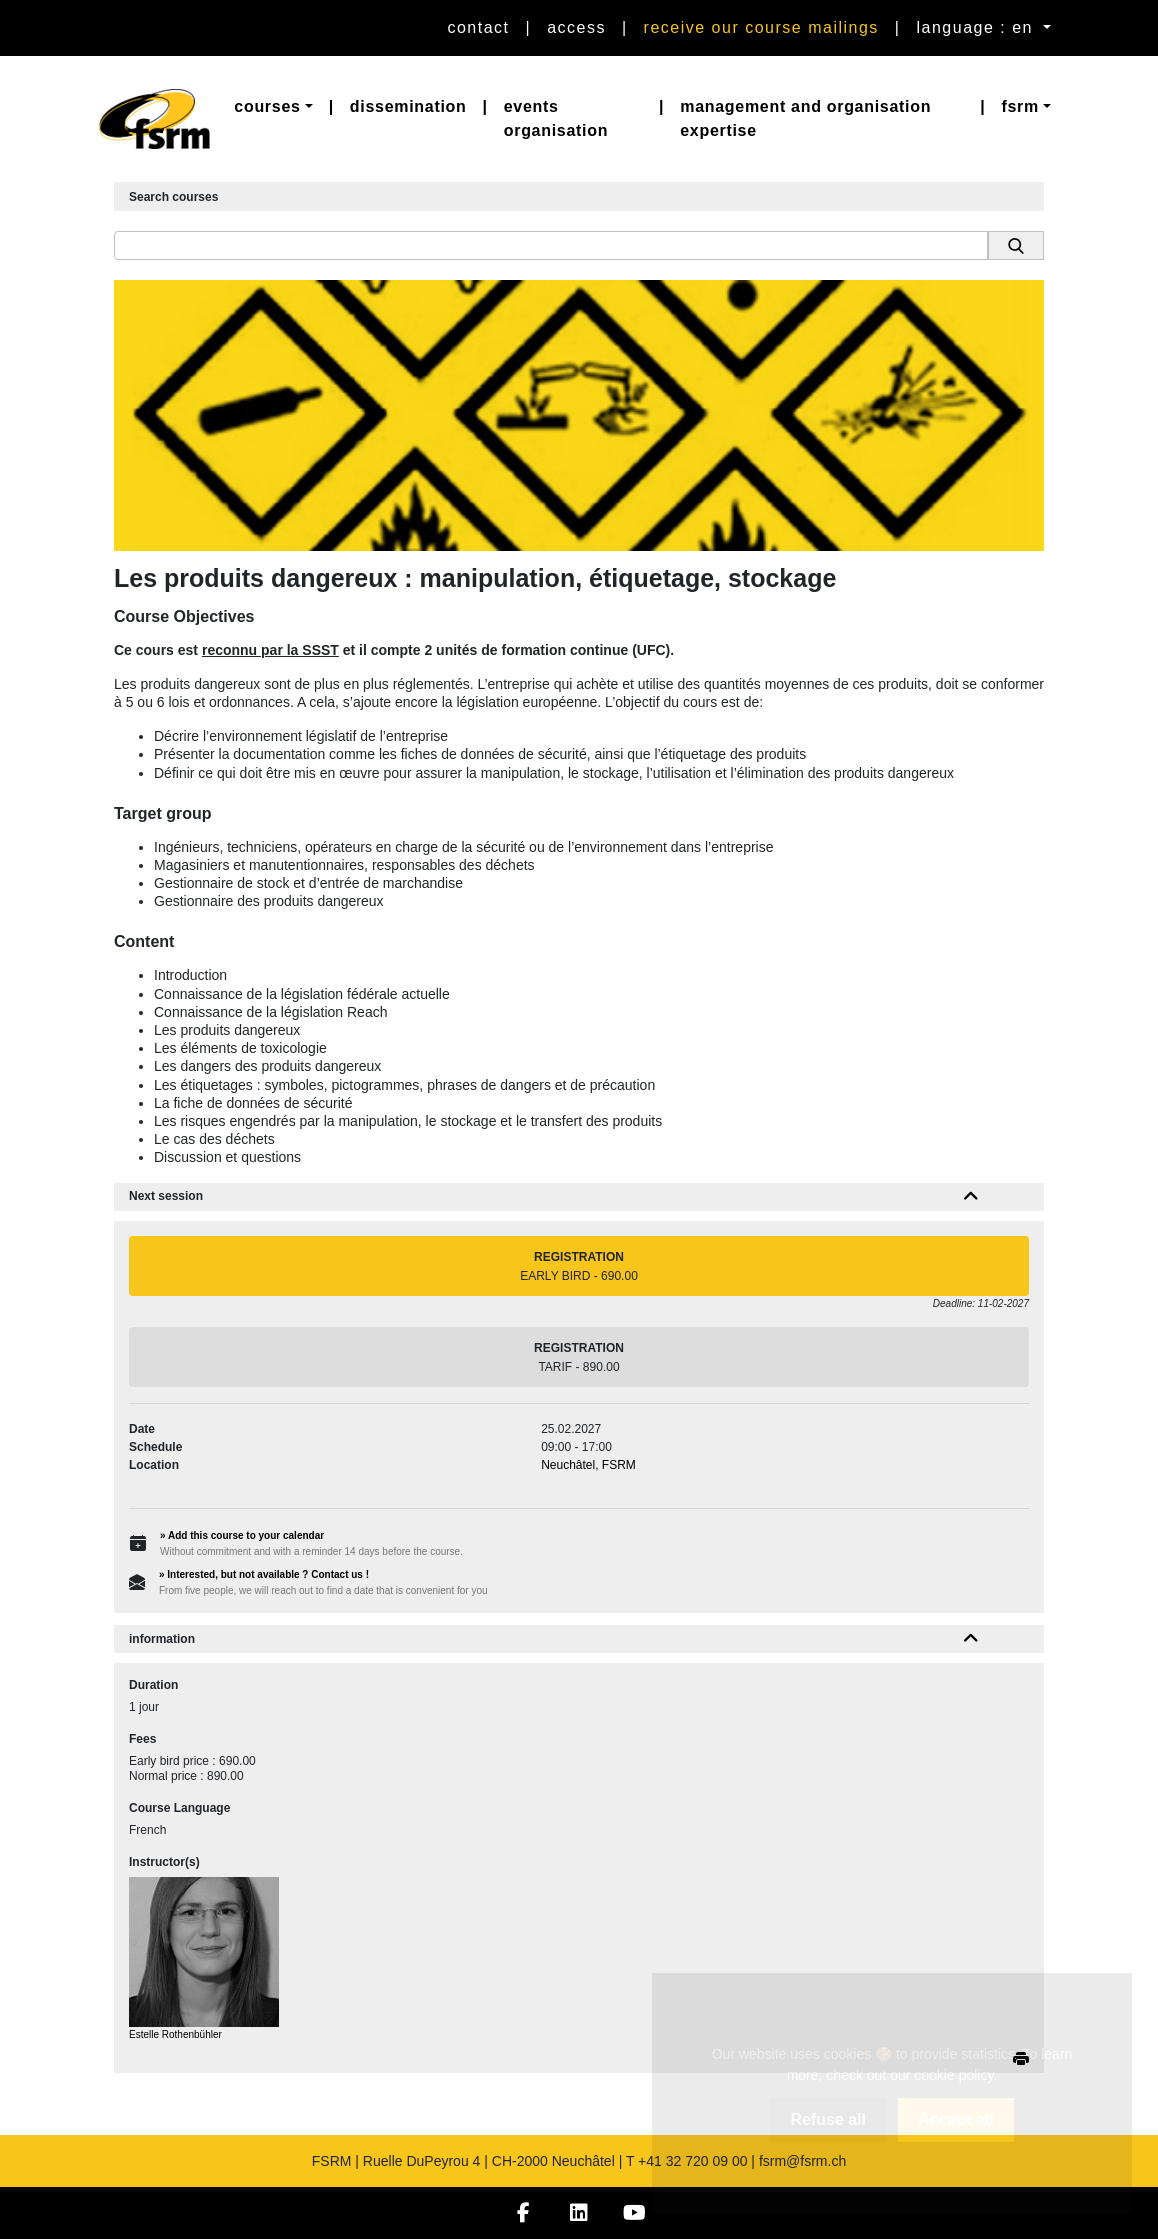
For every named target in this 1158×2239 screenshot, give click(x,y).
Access (576, 27)
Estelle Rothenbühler (175, 2034)
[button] (273, 107)
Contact (478, 27)
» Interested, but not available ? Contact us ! (264, 1574)
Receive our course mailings (761, 27)
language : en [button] (978, 27)
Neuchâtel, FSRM (588, 1465)
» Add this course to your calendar (242, 1535)
